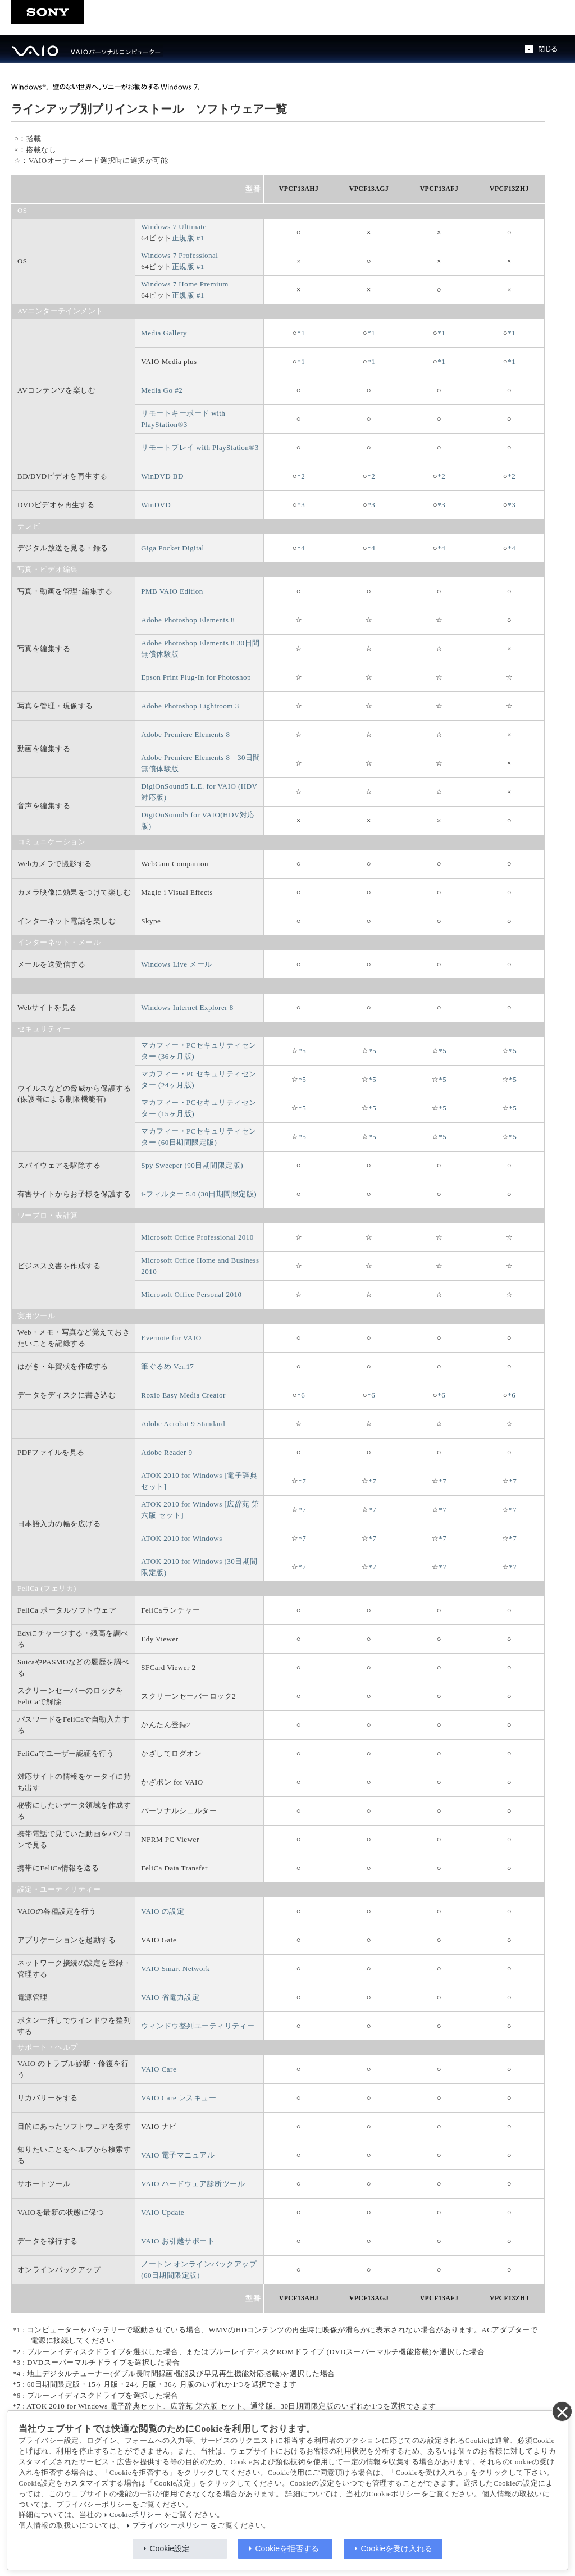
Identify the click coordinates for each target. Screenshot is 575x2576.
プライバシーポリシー (170, 2525)
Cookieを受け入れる (397, 2548)
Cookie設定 (170, 2548)
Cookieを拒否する (287, 2548)
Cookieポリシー (135, 2515)
